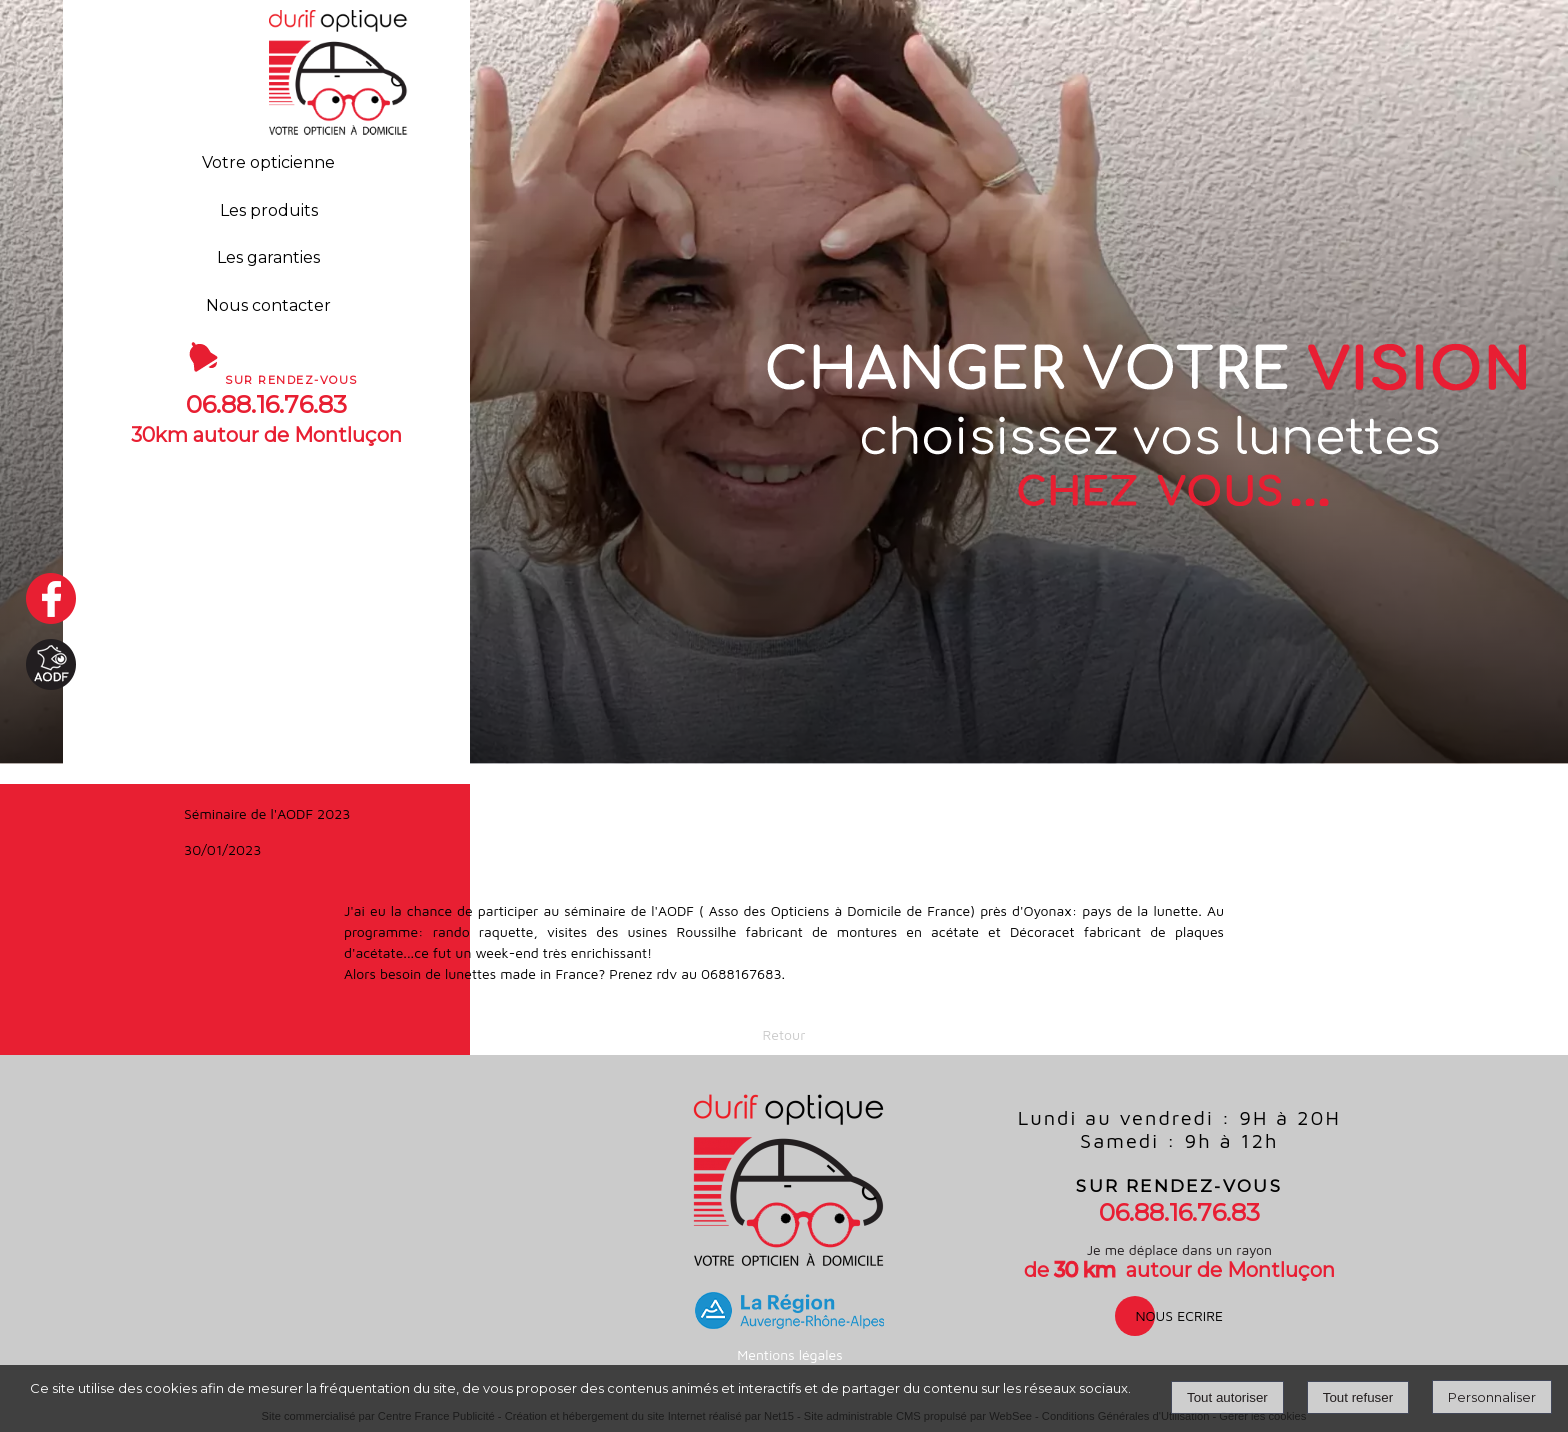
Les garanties (268, 257)
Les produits (269, 210)
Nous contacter (268, 305)
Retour (784, 1034)
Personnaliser (1492, 1397)
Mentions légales (789, 1354)
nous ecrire (1179, 1315)
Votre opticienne (268, 162)
